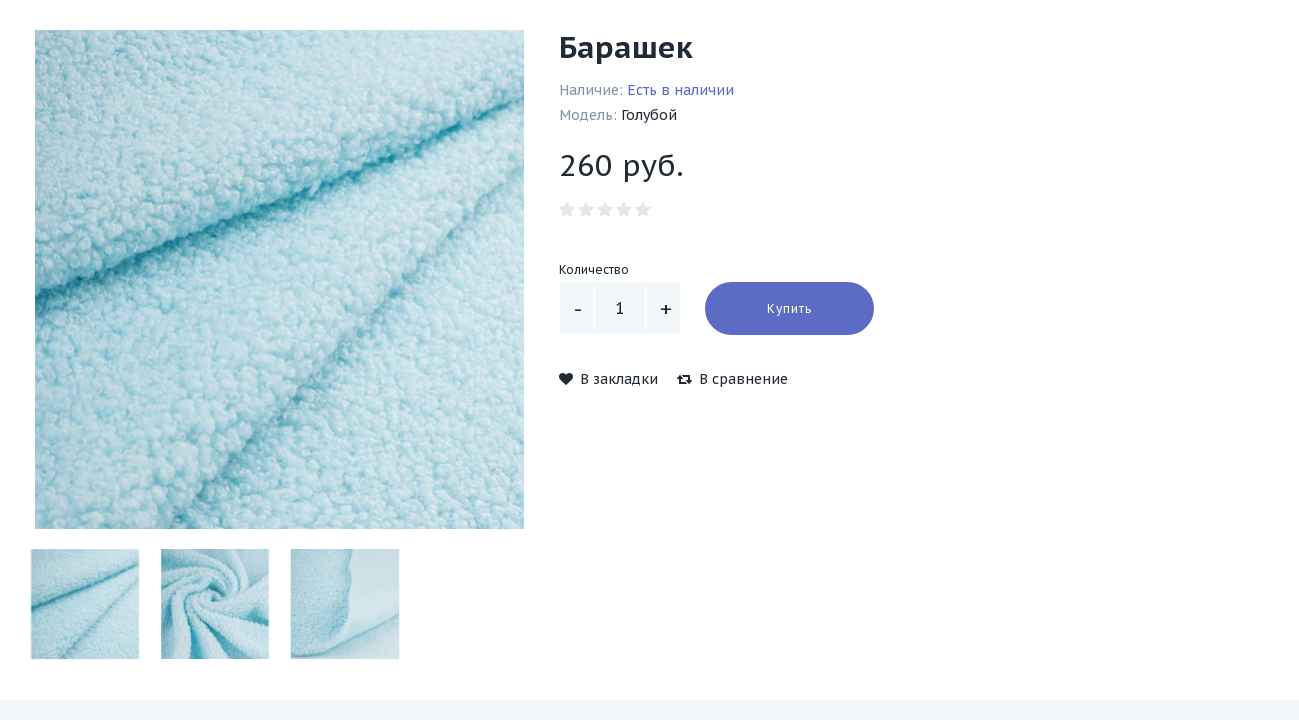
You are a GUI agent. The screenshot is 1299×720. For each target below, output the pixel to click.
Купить (789, 308)
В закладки (608, 379)
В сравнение (732, 379)
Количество (594, 269)
